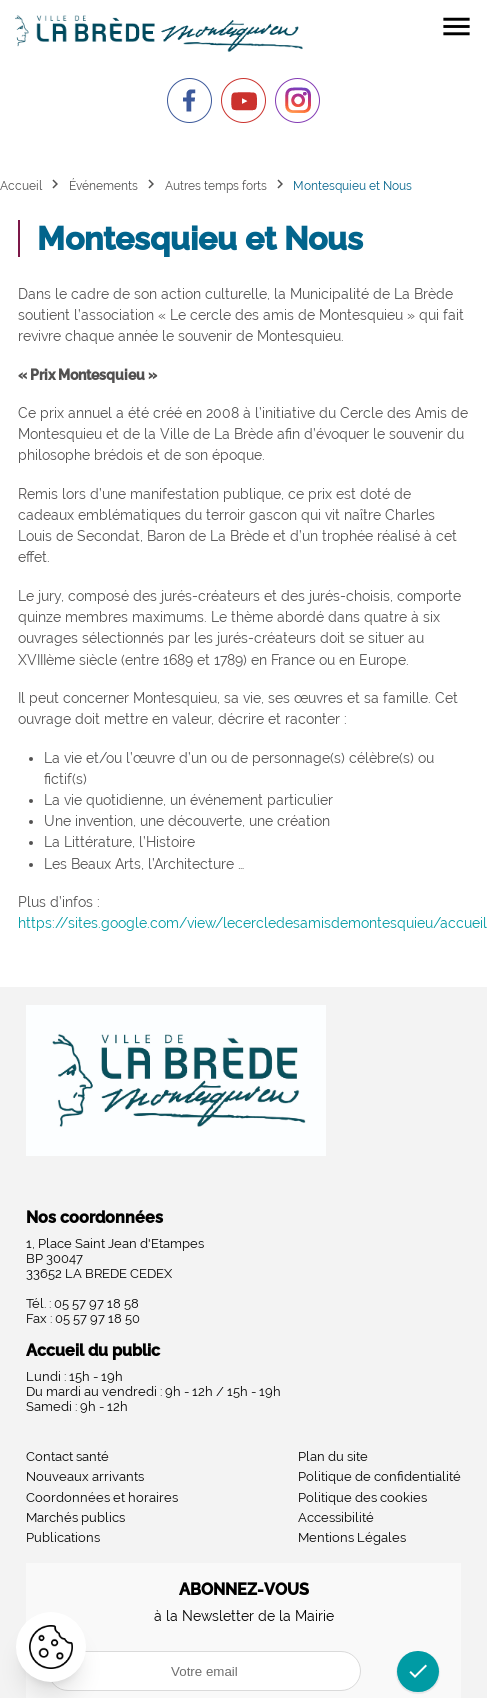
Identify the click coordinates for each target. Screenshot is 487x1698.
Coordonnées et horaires (102, 1497)
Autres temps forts (216, 185)
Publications (63, 1537)
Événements (103, 185)
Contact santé (67, 1456)
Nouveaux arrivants (85, 1476)
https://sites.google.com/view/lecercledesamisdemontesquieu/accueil (252, 923)
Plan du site (333, 1456)
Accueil (21, 185)
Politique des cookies (362, 1497)
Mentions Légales (352, 1537)
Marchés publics (75, 1517)
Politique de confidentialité (379, 1476)
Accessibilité (336, 1517)
